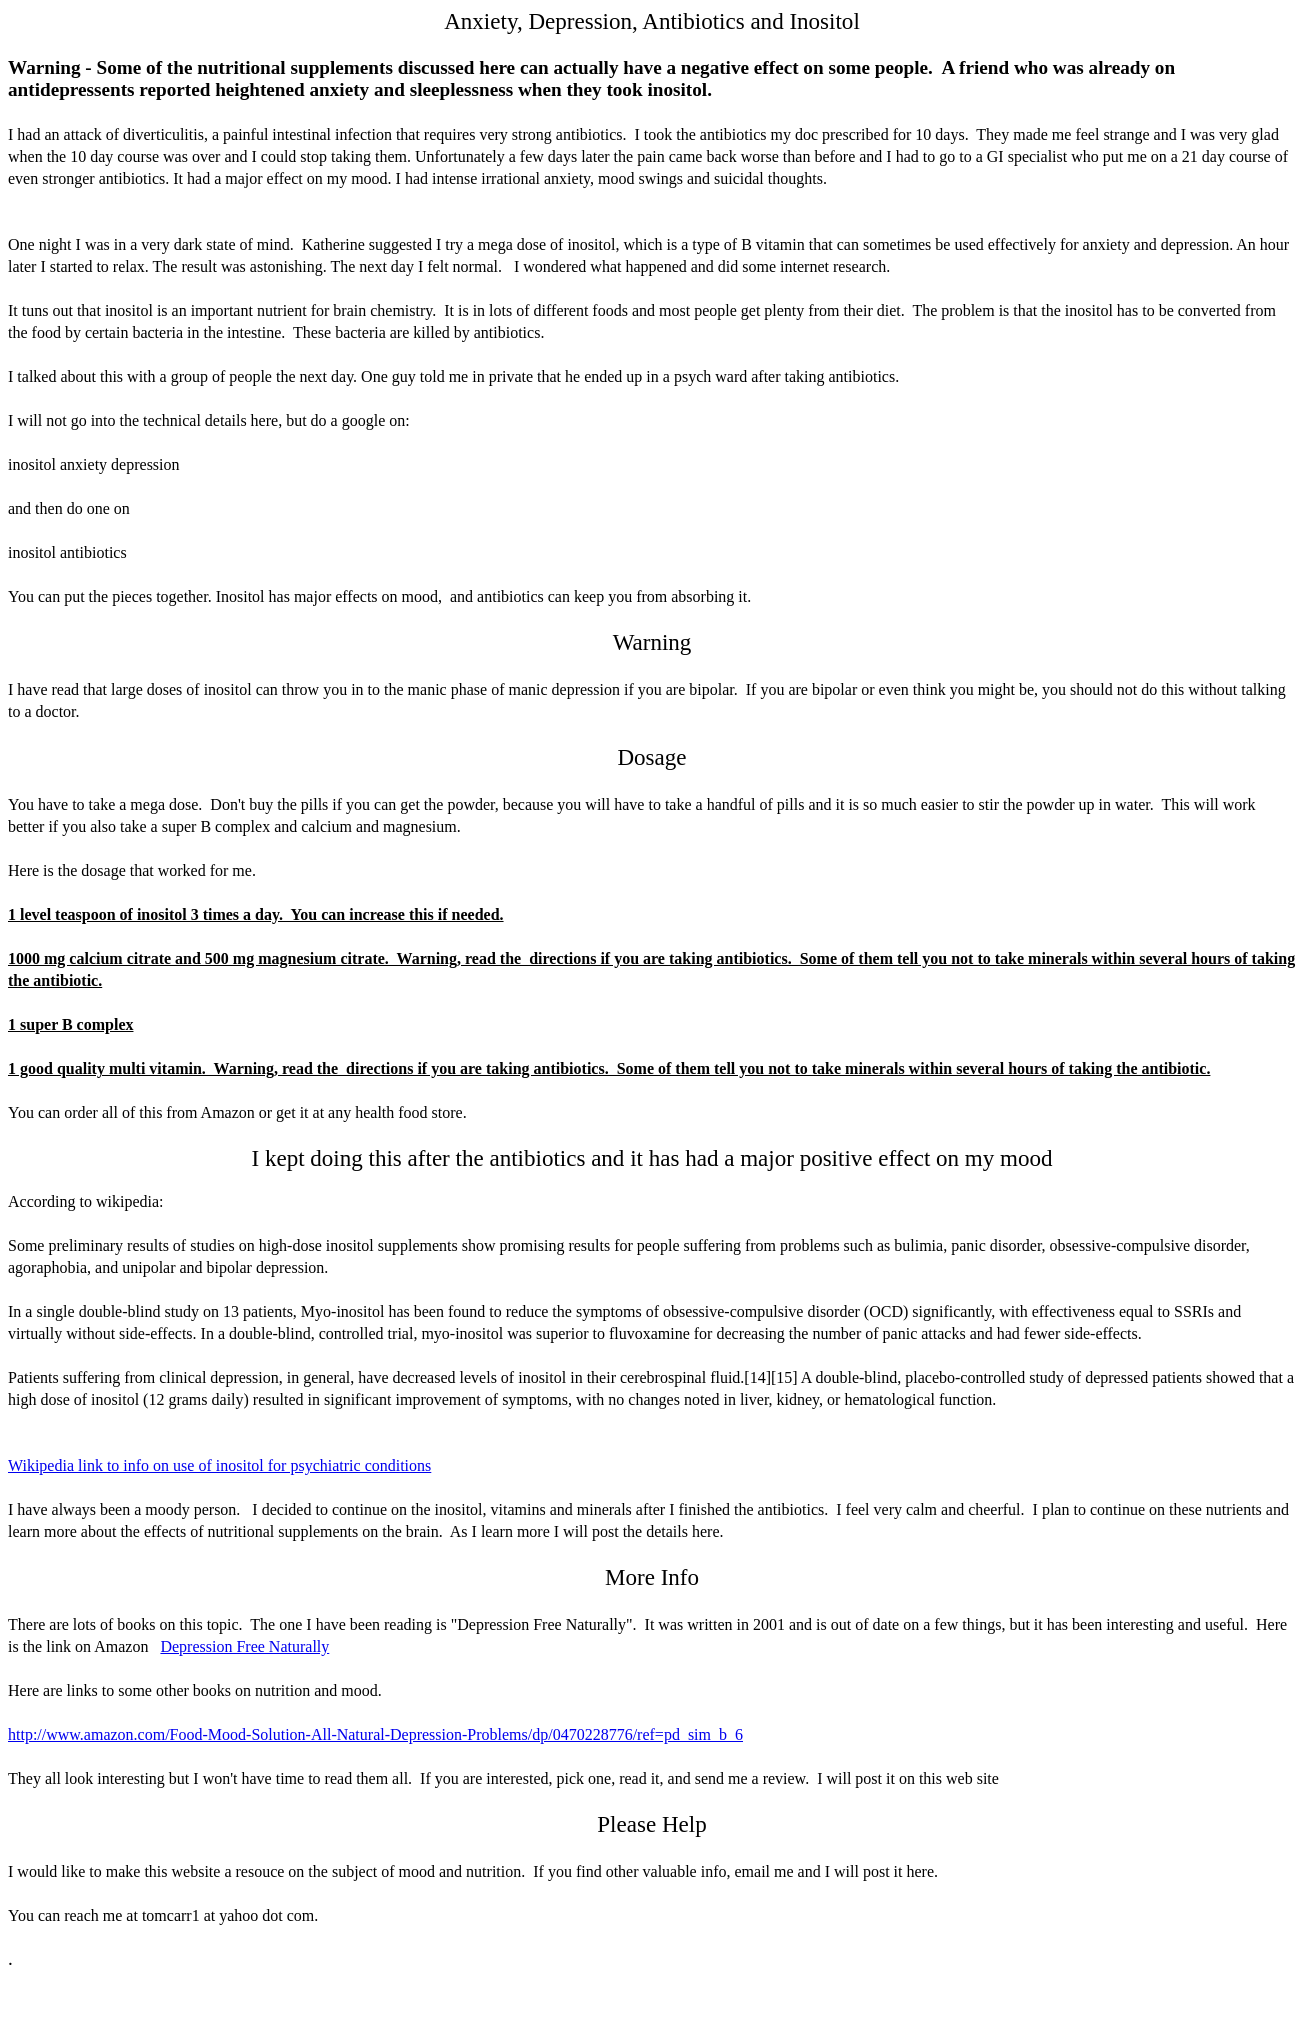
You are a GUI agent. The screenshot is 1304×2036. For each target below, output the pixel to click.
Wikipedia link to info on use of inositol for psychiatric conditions (219, 1465)
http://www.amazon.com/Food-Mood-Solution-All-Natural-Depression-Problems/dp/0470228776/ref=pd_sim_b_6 (375, 1734)
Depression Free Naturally (244, 1646)
